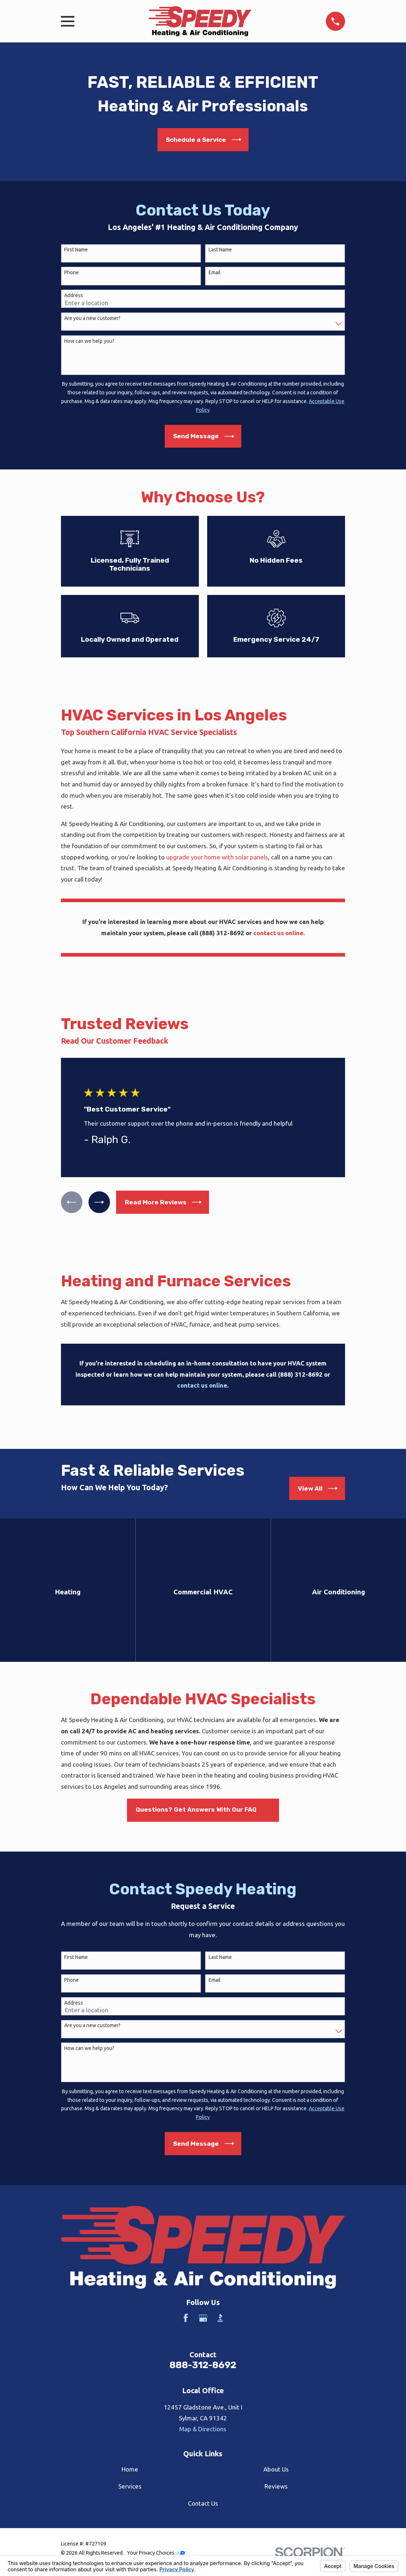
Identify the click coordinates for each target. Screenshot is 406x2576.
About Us (276, 2469)
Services (130, 2486)
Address (73, 295)
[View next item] (100, 1202)
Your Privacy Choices (156, 2553)
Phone (71, 272)
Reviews (276, 2486)
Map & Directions (202, 2428)
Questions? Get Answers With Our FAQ (196, 1809)
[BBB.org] (220, 2318)
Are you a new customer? (92, 318)
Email (215, 272)
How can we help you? (89, 341)
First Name (76, 249)
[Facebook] (185, 2318)
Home (130, 2469)
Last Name (220, 249)
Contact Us (203, 2503)
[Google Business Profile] (203, 2318)
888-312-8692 (202, 2364)
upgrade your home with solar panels (217, 857)
